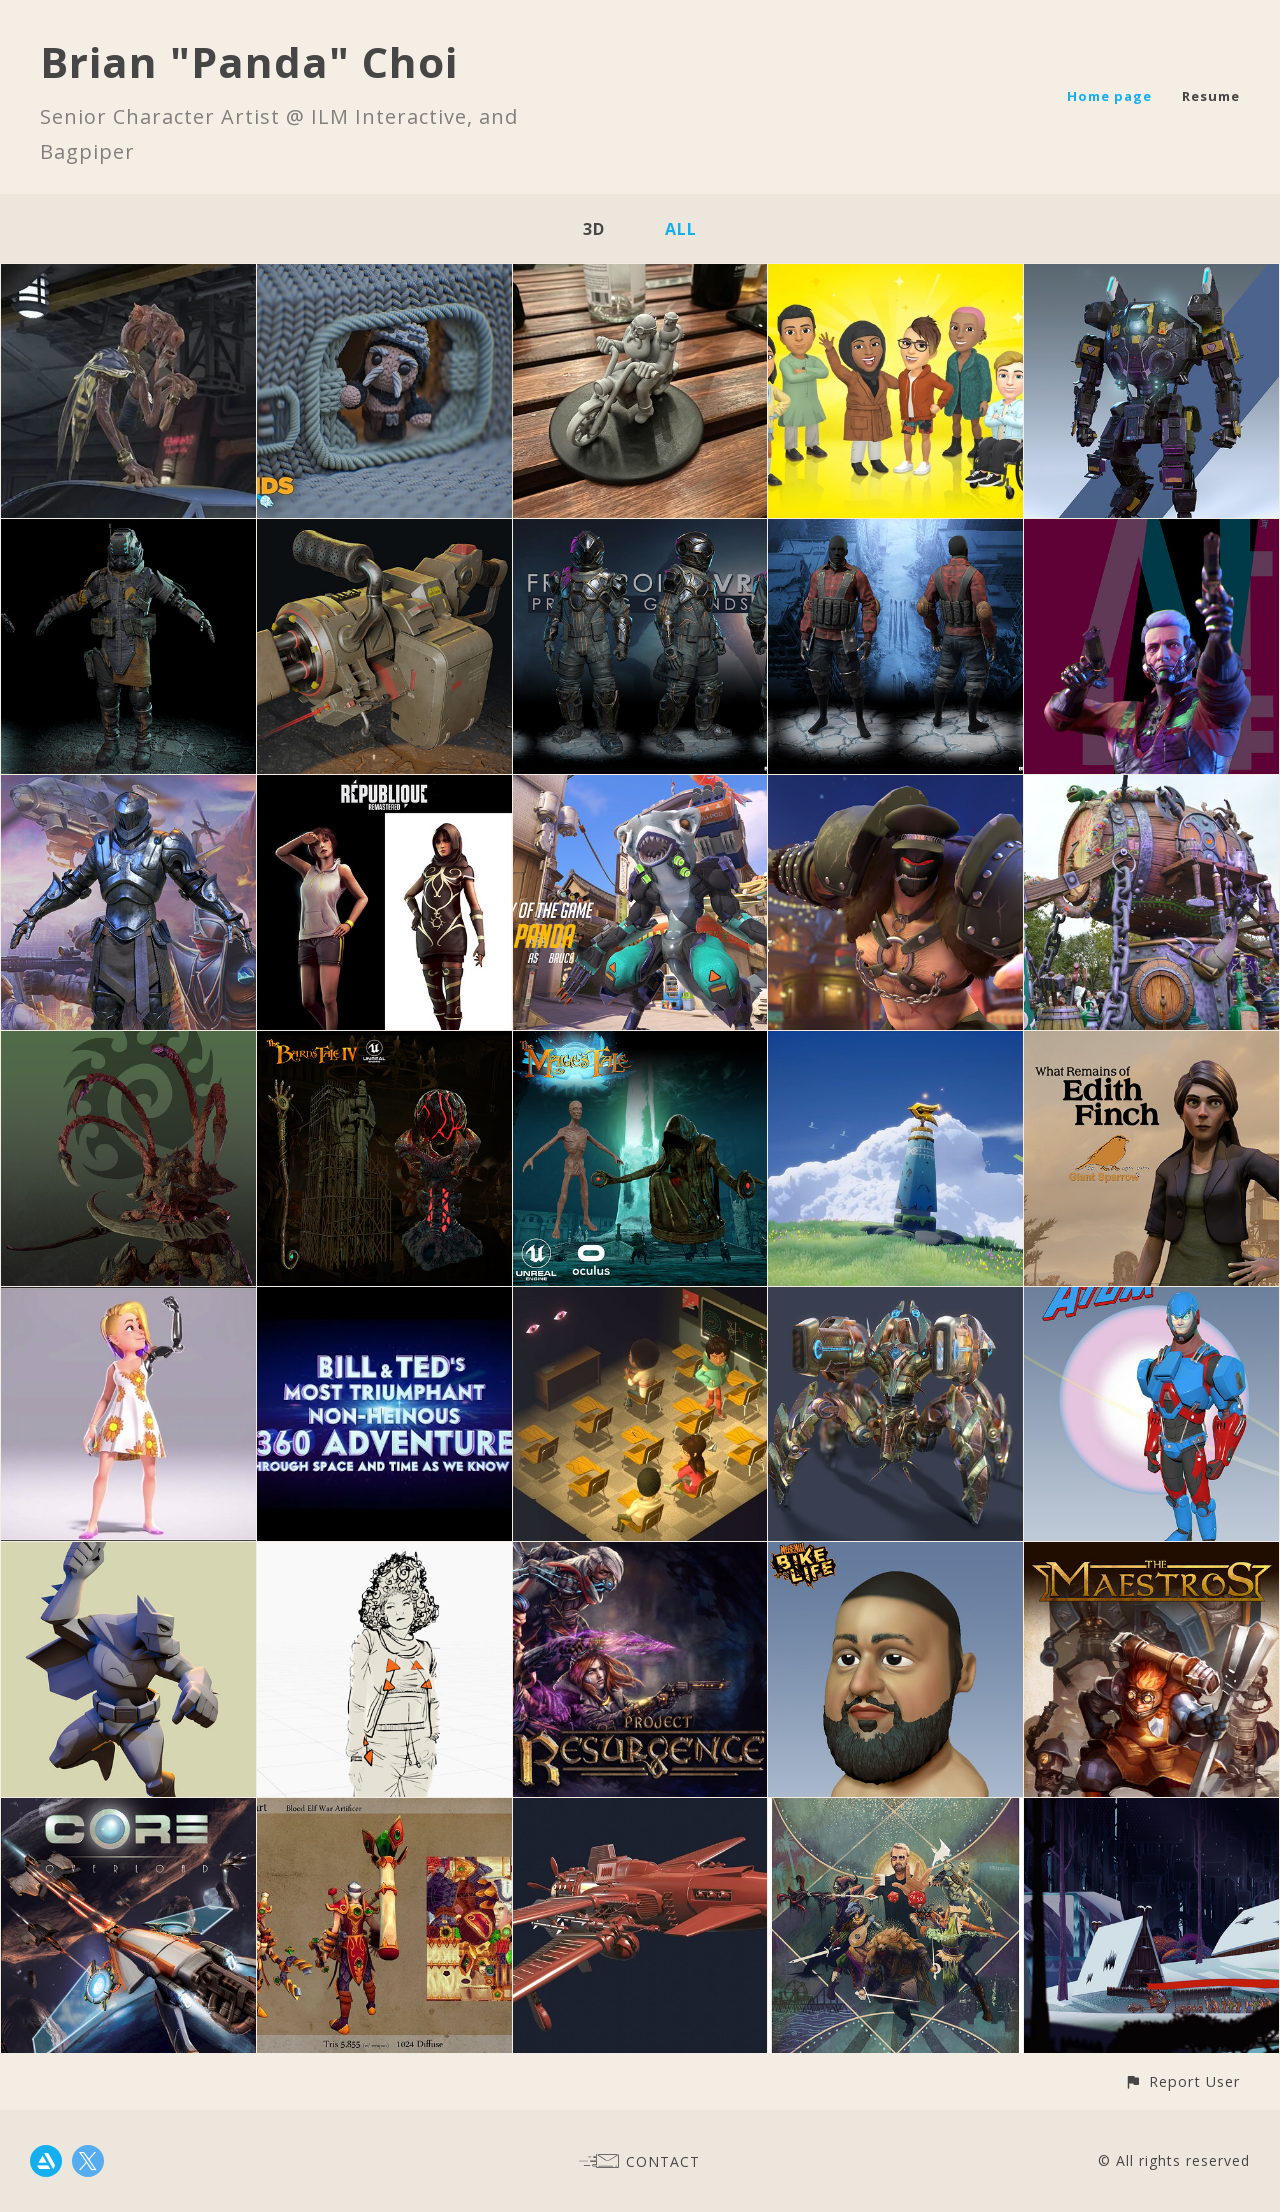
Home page (1109, 96)
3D (594, 229)
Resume (1211, 96)
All (681, 229)
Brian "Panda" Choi (249, 61)
